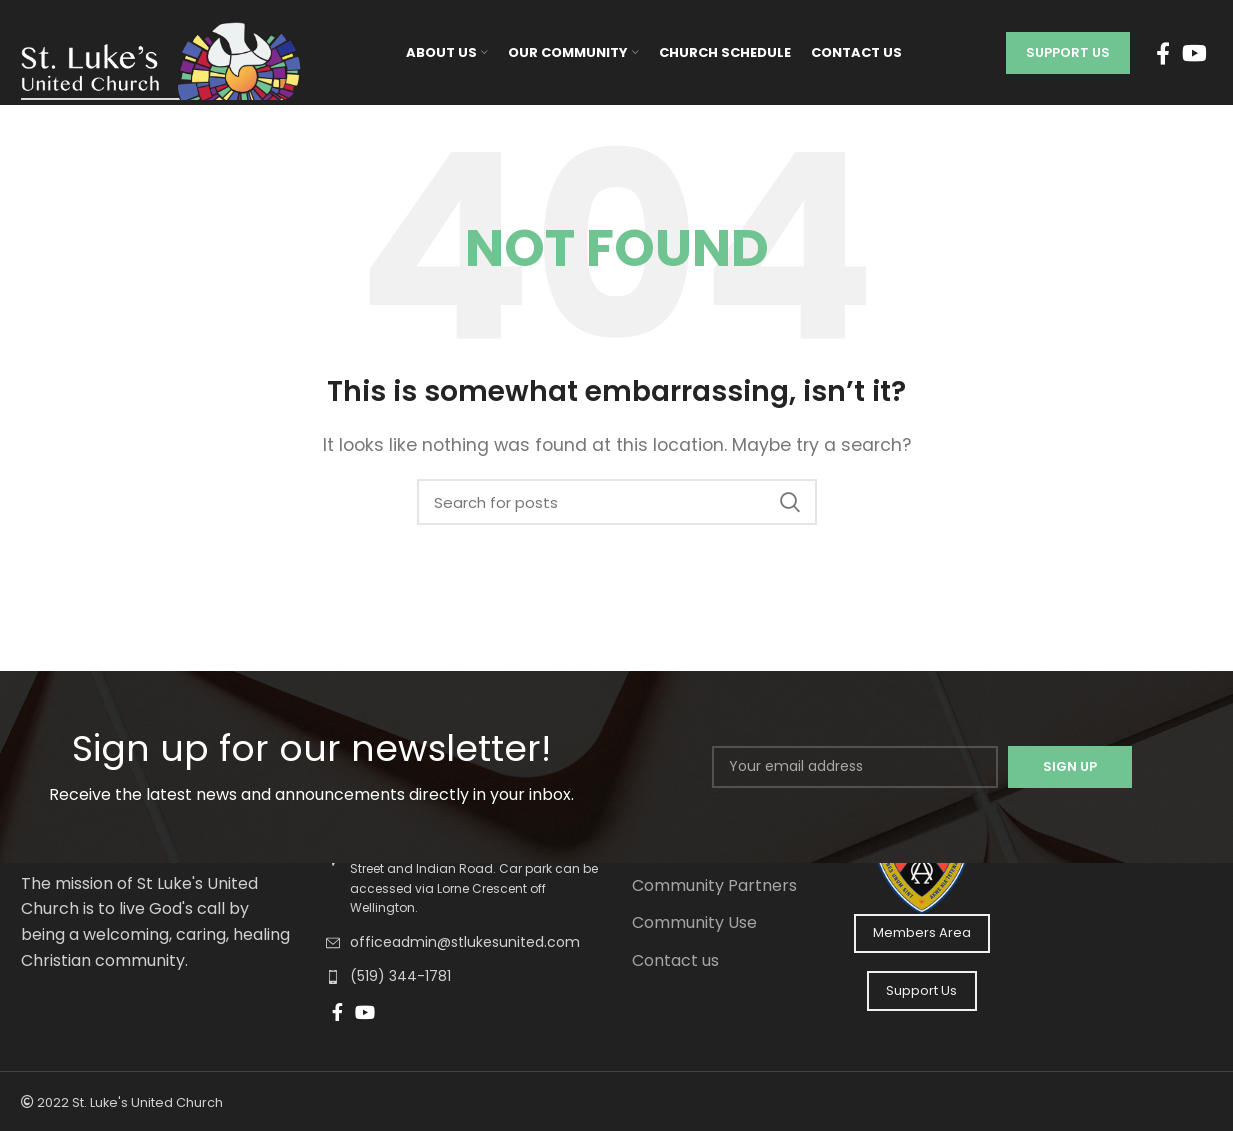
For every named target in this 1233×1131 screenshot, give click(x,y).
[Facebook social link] (1163, 53)
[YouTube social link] (1194, 53)
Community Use (694, 923)
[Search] (617, 502)
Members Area (922, 932)
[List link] (464, 943)
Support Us (1068, 52)
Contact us (675, 961)
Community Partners (714, 886)
